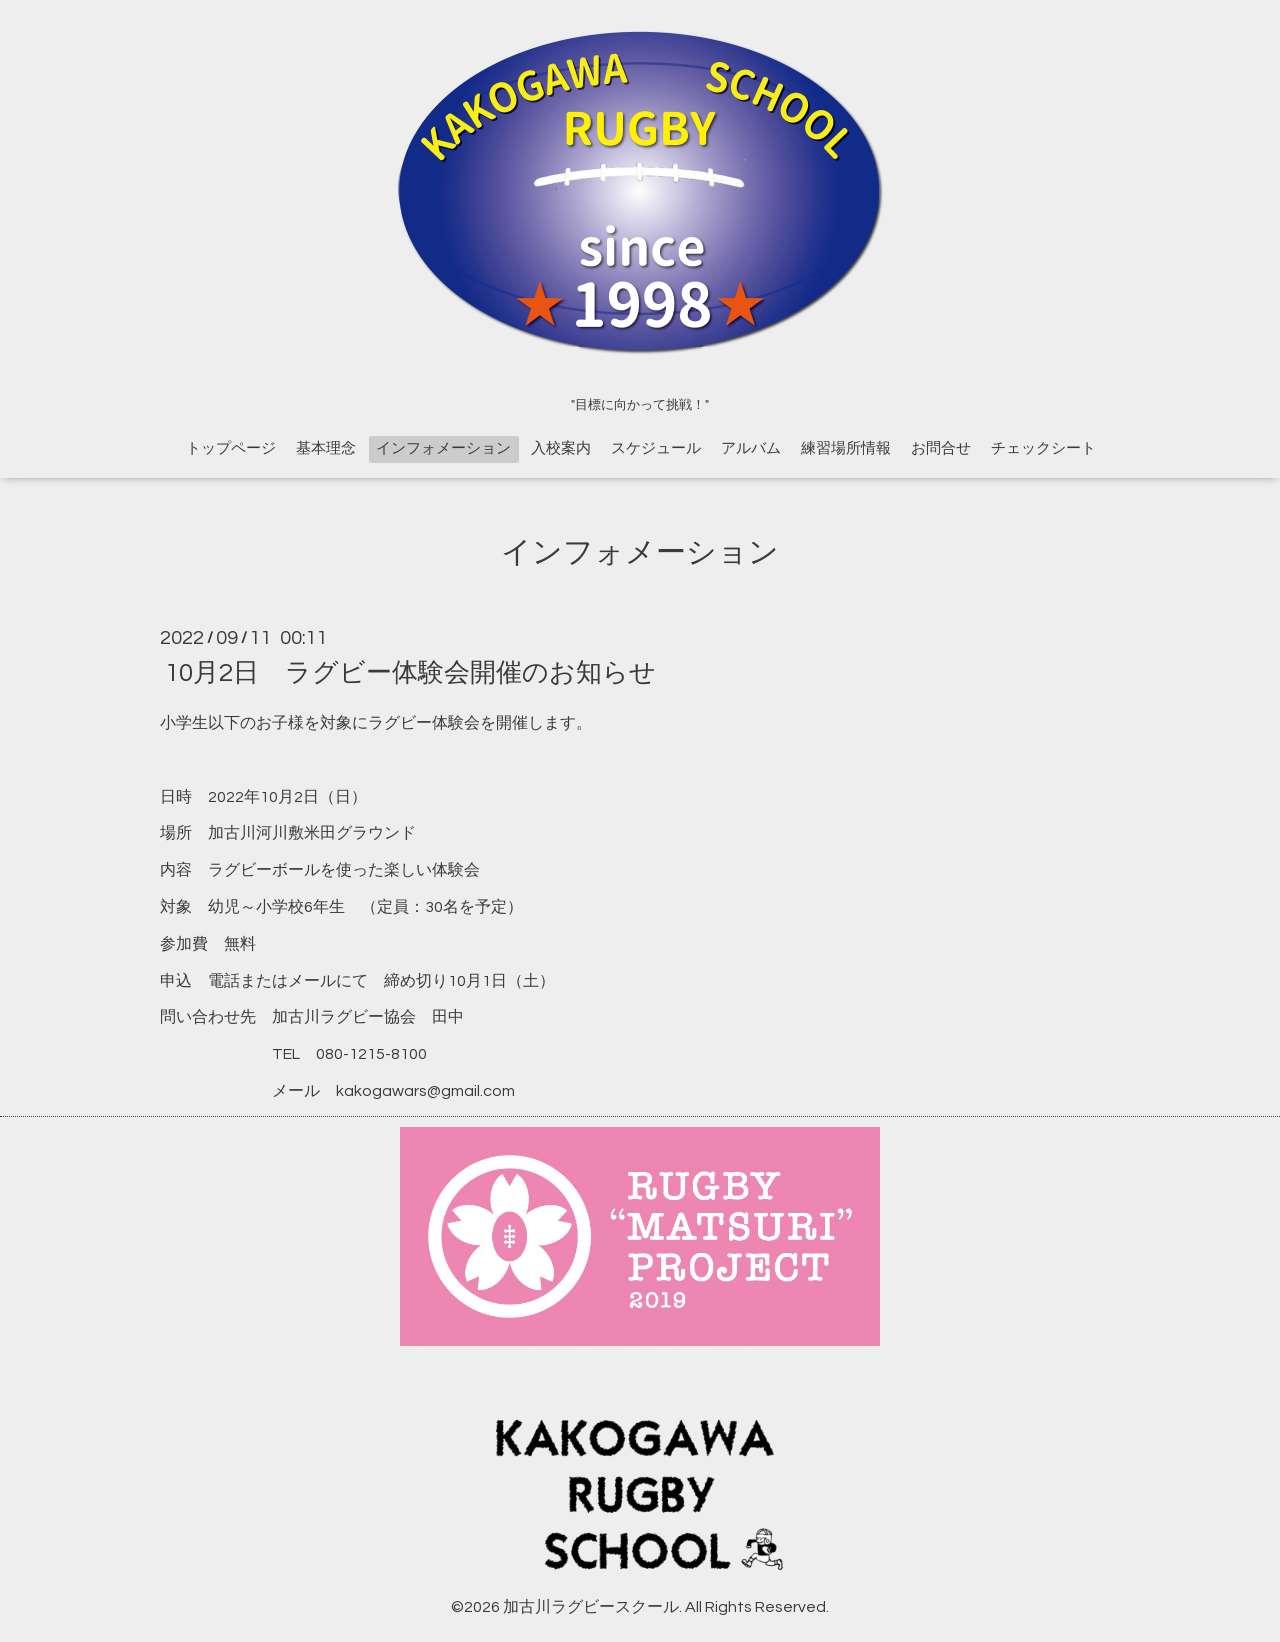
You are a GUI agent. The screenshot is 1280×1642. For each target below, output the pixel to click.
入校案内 (561, 448)
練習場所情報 (846, 448)
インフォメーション (443, 448)
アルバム (751, 448)
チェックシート (1043, 448)
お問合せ (941, 448)
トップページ (231, 448)
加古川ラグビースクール (591, 1607)
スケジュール (656, 448)
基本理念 (326, 448)
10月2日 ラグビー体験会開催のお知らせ (410, 673)
